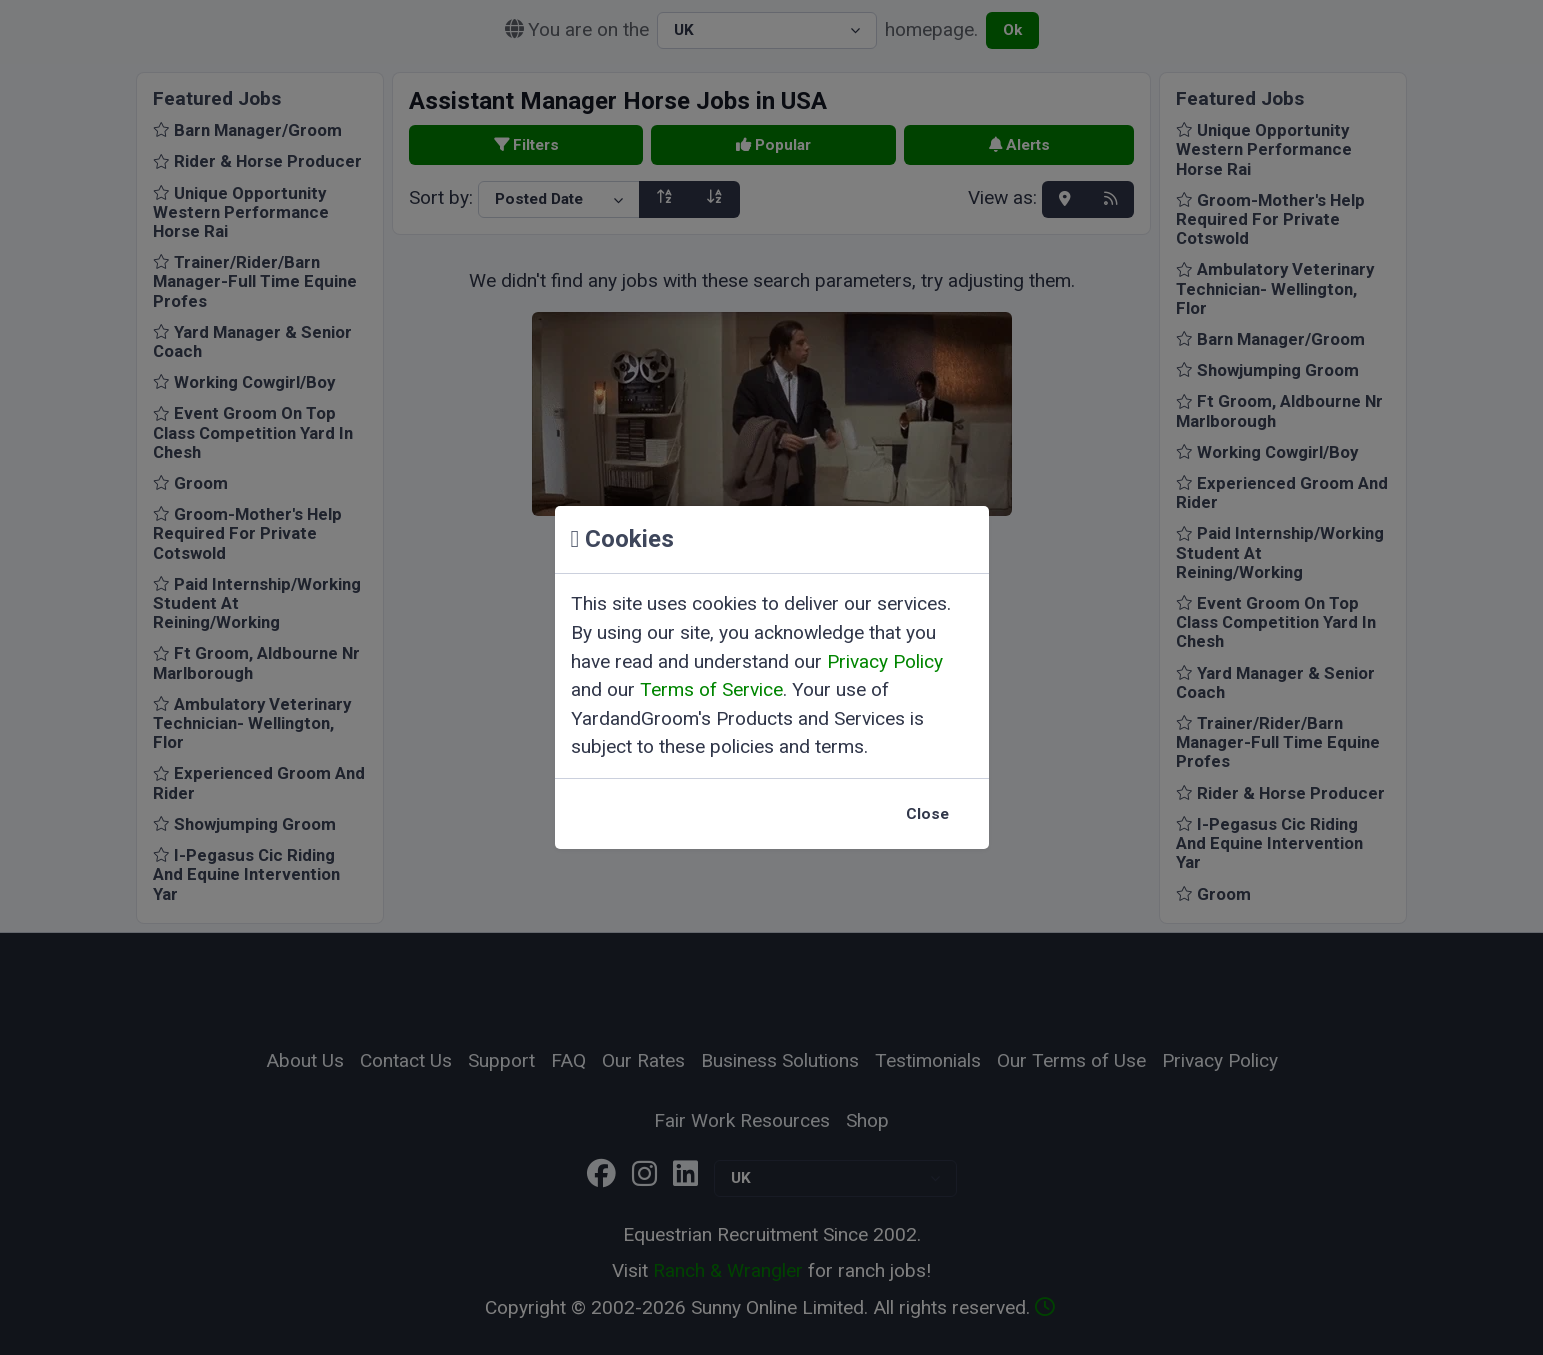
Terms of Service (711, 689)
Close (927, 814)
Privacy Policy (885, 661)
